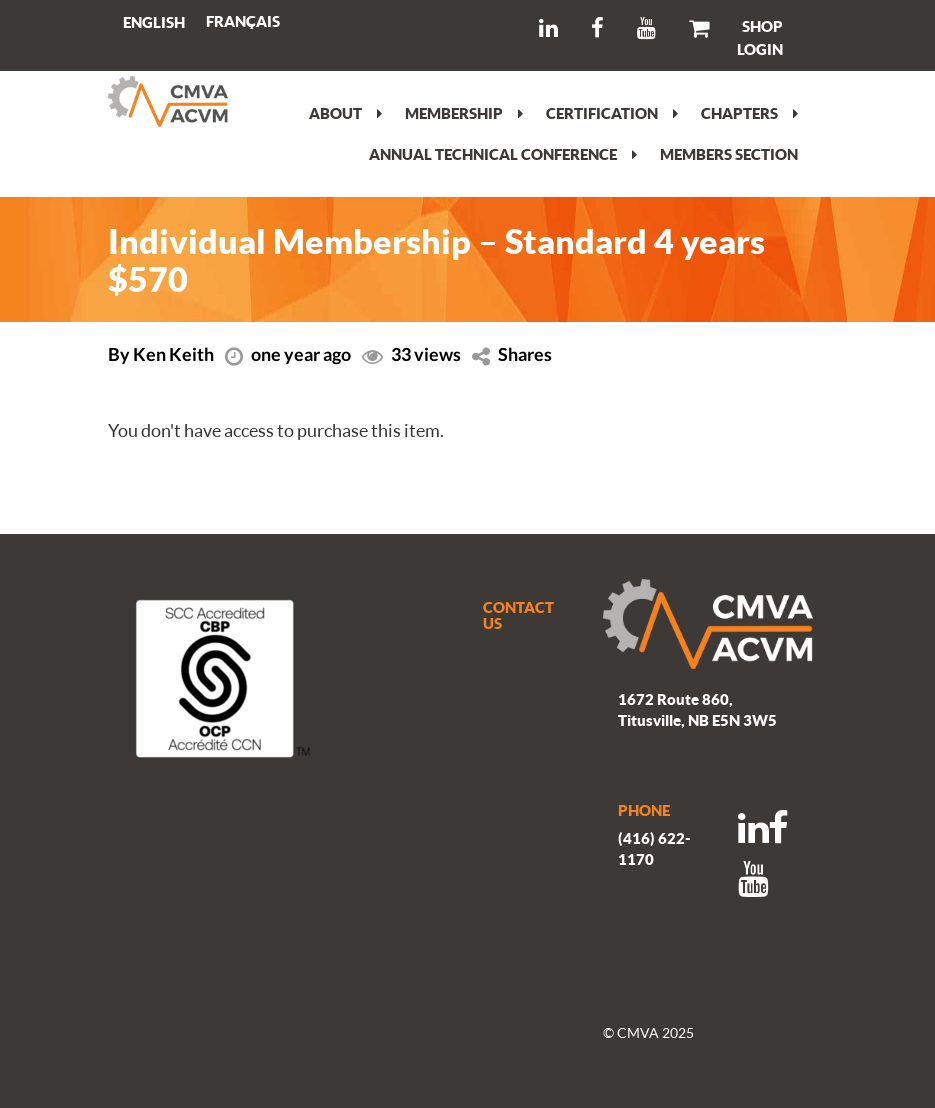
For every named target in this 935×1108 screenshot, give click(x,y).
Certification (612, 113)
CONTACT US (518, 615)
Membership (464, 113)
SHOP (762, 26)
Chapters (749, 113)
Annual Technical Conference (503, 154)
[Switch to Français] (243, 21)
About (345, 113)
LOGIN (760, 49)
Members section (729, 154)
